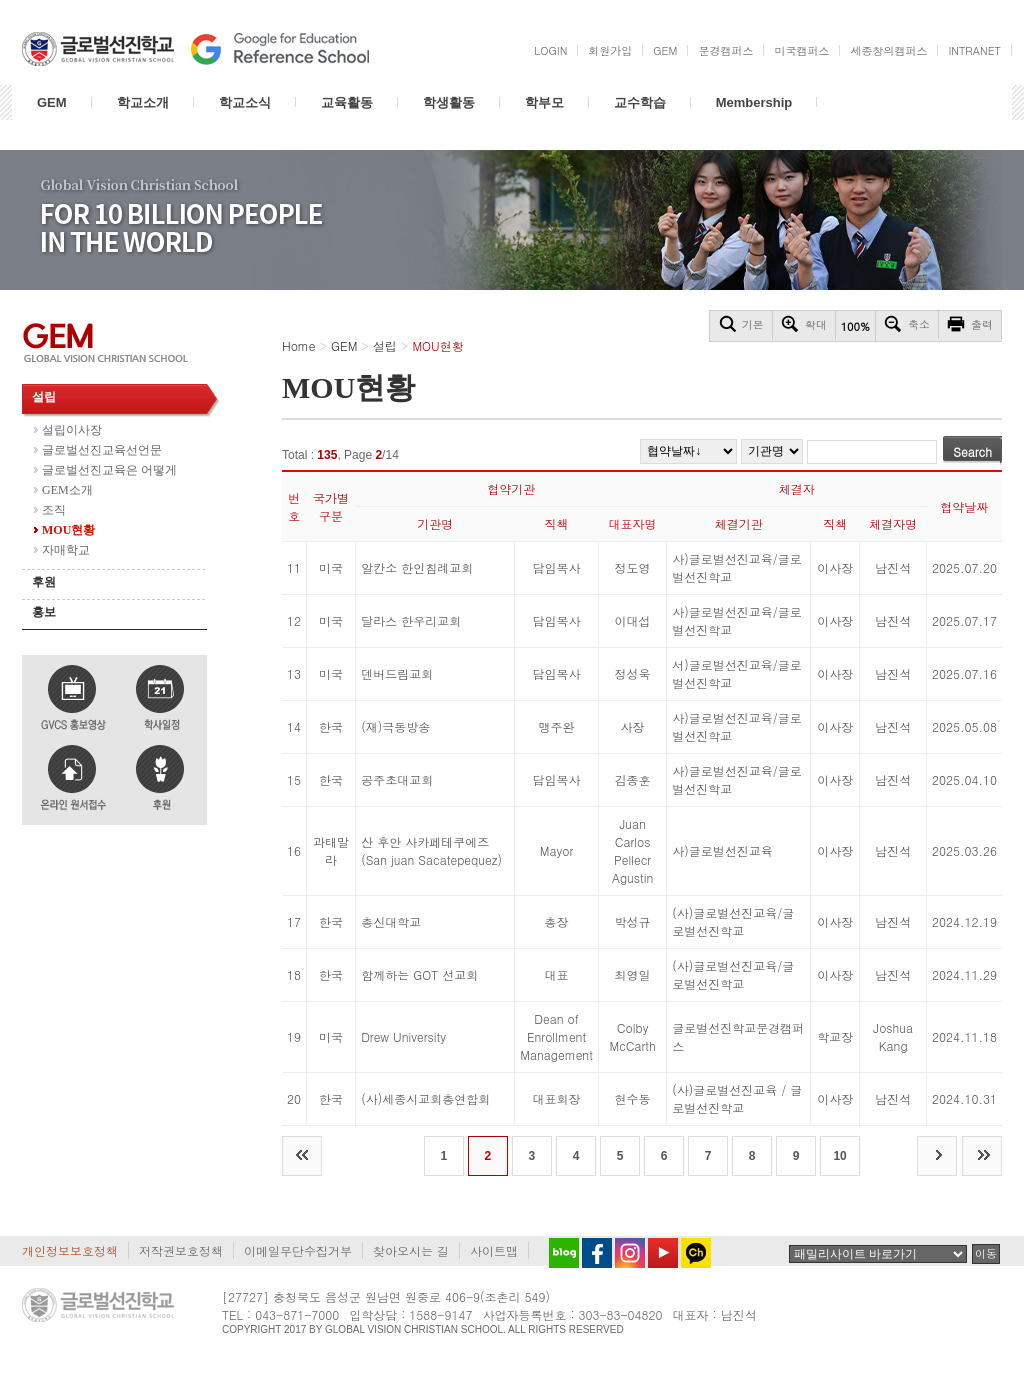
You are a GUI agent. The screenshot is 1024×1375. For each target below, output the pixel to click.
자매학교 (66, 550)
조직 (54, 510)
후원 (44, 582)
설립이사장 (72, 430)
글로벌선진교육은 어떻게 (109, 470)
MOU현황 (68, 530)
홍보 (44, 612)
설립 (44, 397)
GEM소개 (67, 490)
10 (839, 1156)
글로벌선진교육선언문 (102, 450)
